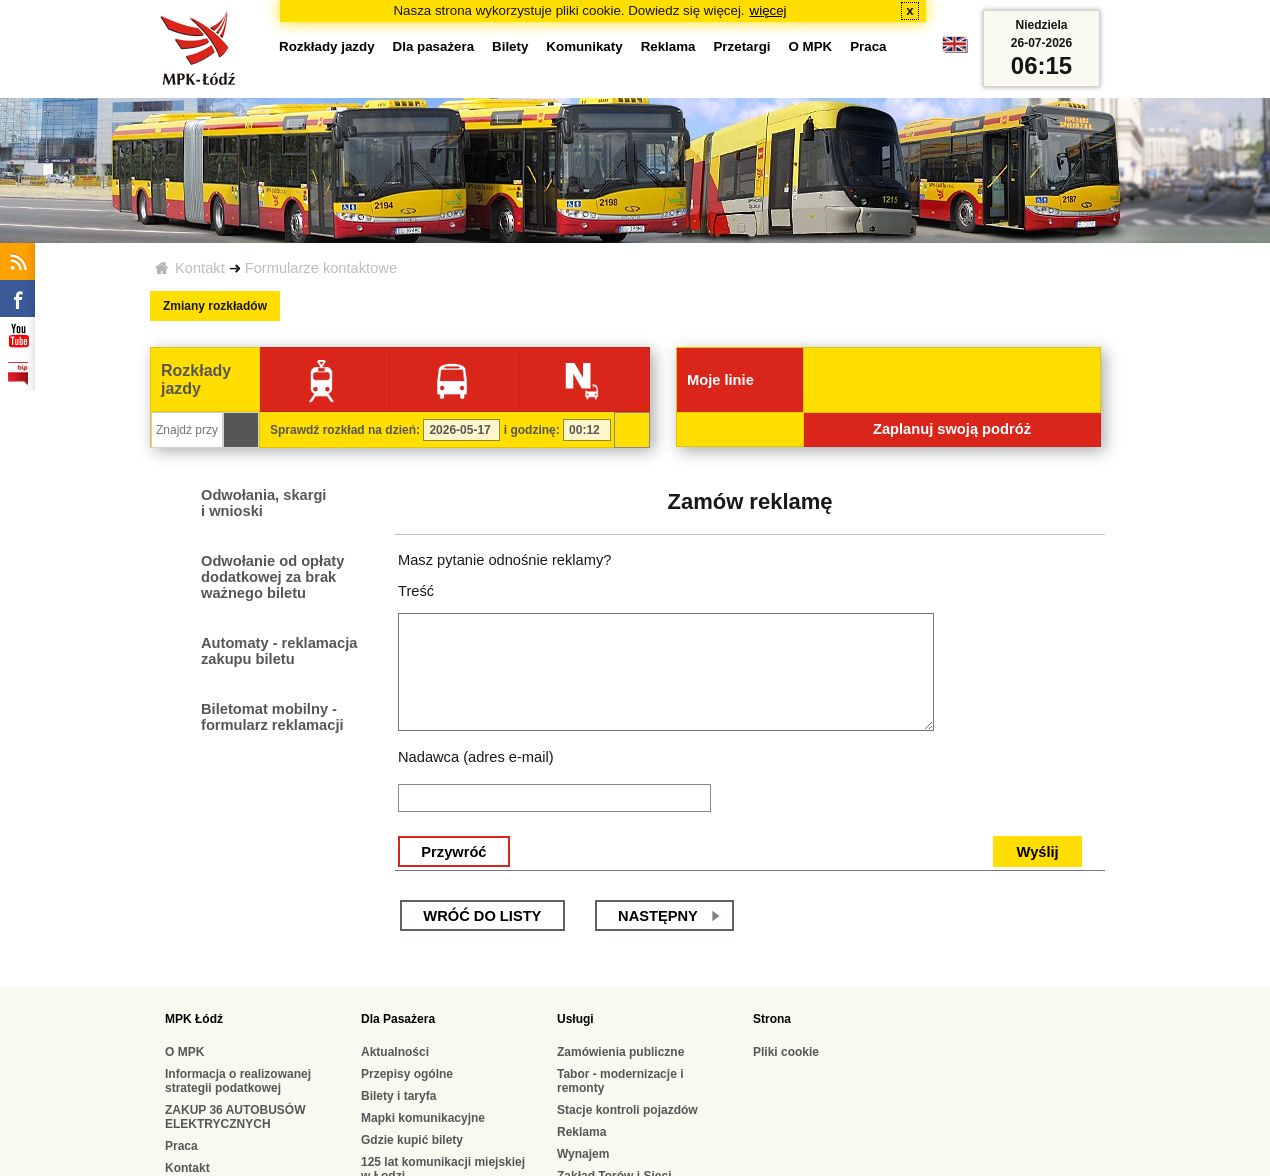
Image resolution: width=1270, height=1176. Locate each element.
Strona (772, 1019)
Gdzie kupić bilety (412, 1140)
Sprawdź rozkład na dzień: (345, 430)
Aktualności (395, 1052)
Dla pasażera (434, 46)
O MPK (811, 46)
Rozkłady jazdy (327, 46)
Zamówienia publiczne (620, 1052)
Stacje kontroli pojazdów (627, 1110)
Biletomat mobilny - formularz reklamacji (272, 717)
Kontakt (200, 268)
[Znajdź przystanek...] (187, 430)
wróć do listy (482, 916)
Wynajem (583, 1154)
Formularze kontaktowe (321, 268)
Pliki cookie (786, 1052)
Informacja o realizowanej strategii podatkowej (238, 1081)
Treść (416, 591)
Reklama (668, 46)
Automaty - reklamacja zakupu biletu (279, 651)
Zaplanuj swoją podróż (952, 429)
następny (658, 916)
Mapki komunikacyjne (423, 1118)
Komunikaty (584, 46)
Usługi (575, 1019)
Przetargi (741, 46)
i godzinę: (532, 430)
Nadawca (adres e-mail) (476, 757)
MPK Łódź (194, 1019)
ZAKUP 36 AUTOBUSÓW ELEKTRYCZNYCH (235, 1117)
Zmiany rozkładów (215, 306)
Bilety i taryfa (398, 1096)
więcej (768, 10)
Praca (868, 46)
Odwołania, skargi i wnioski (263, 503)
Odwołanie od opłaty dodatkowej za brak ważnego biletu (272, 577)
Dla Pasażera (398, 1019)
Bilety (510, 46)
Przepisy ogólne (407, 1074)
